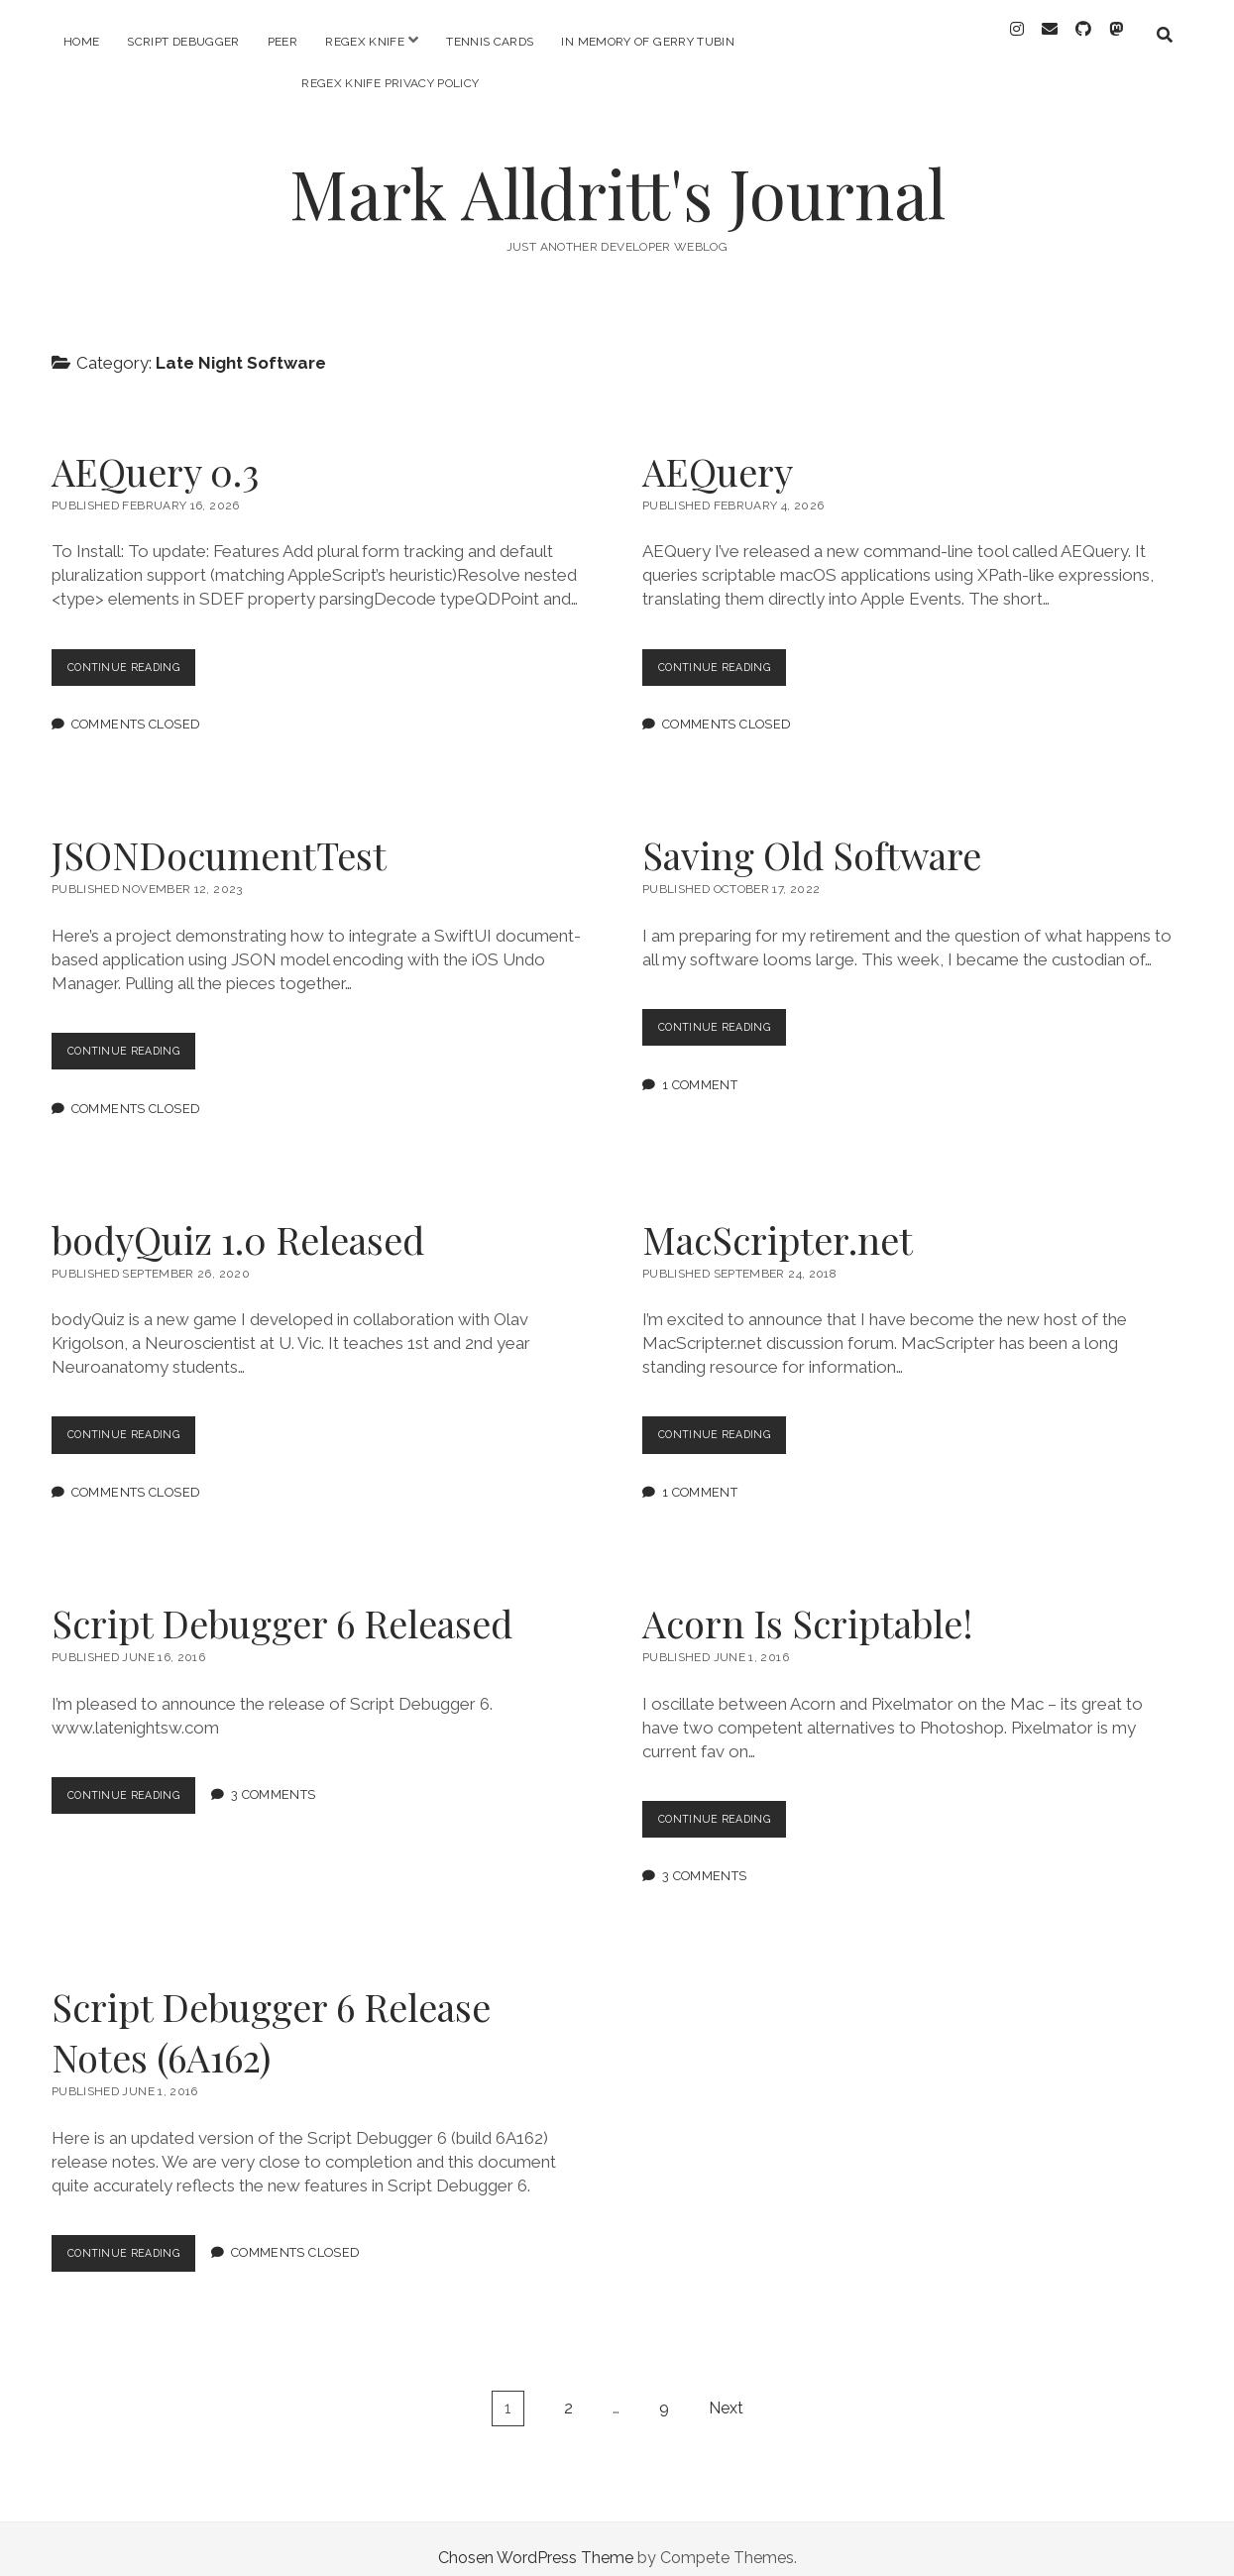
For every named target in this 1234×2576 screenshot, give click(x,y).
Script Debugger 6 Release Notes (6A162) (271, 2014)
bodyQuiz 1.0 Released (238, 1221)
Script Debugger (183, 42)
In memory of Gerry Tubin (647, 42)
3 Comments (292, 1777)
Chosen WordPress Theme (535, 2539)
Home (81, 42)
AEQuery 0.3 (155, 453)
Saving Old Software (811, 837)
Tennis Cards (489, 42)
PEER (282, 42)
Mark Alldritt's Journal (617, 175)
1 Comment (699, 1067)
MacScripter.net (777, 1221)
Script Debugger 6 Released (282, 1605)
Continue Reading (140, 653)
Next (726, 2390)
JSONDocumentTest (219, 837)
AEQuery (717, 453)
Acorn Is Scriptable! (807, 1605)
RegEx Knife (364, 42)
